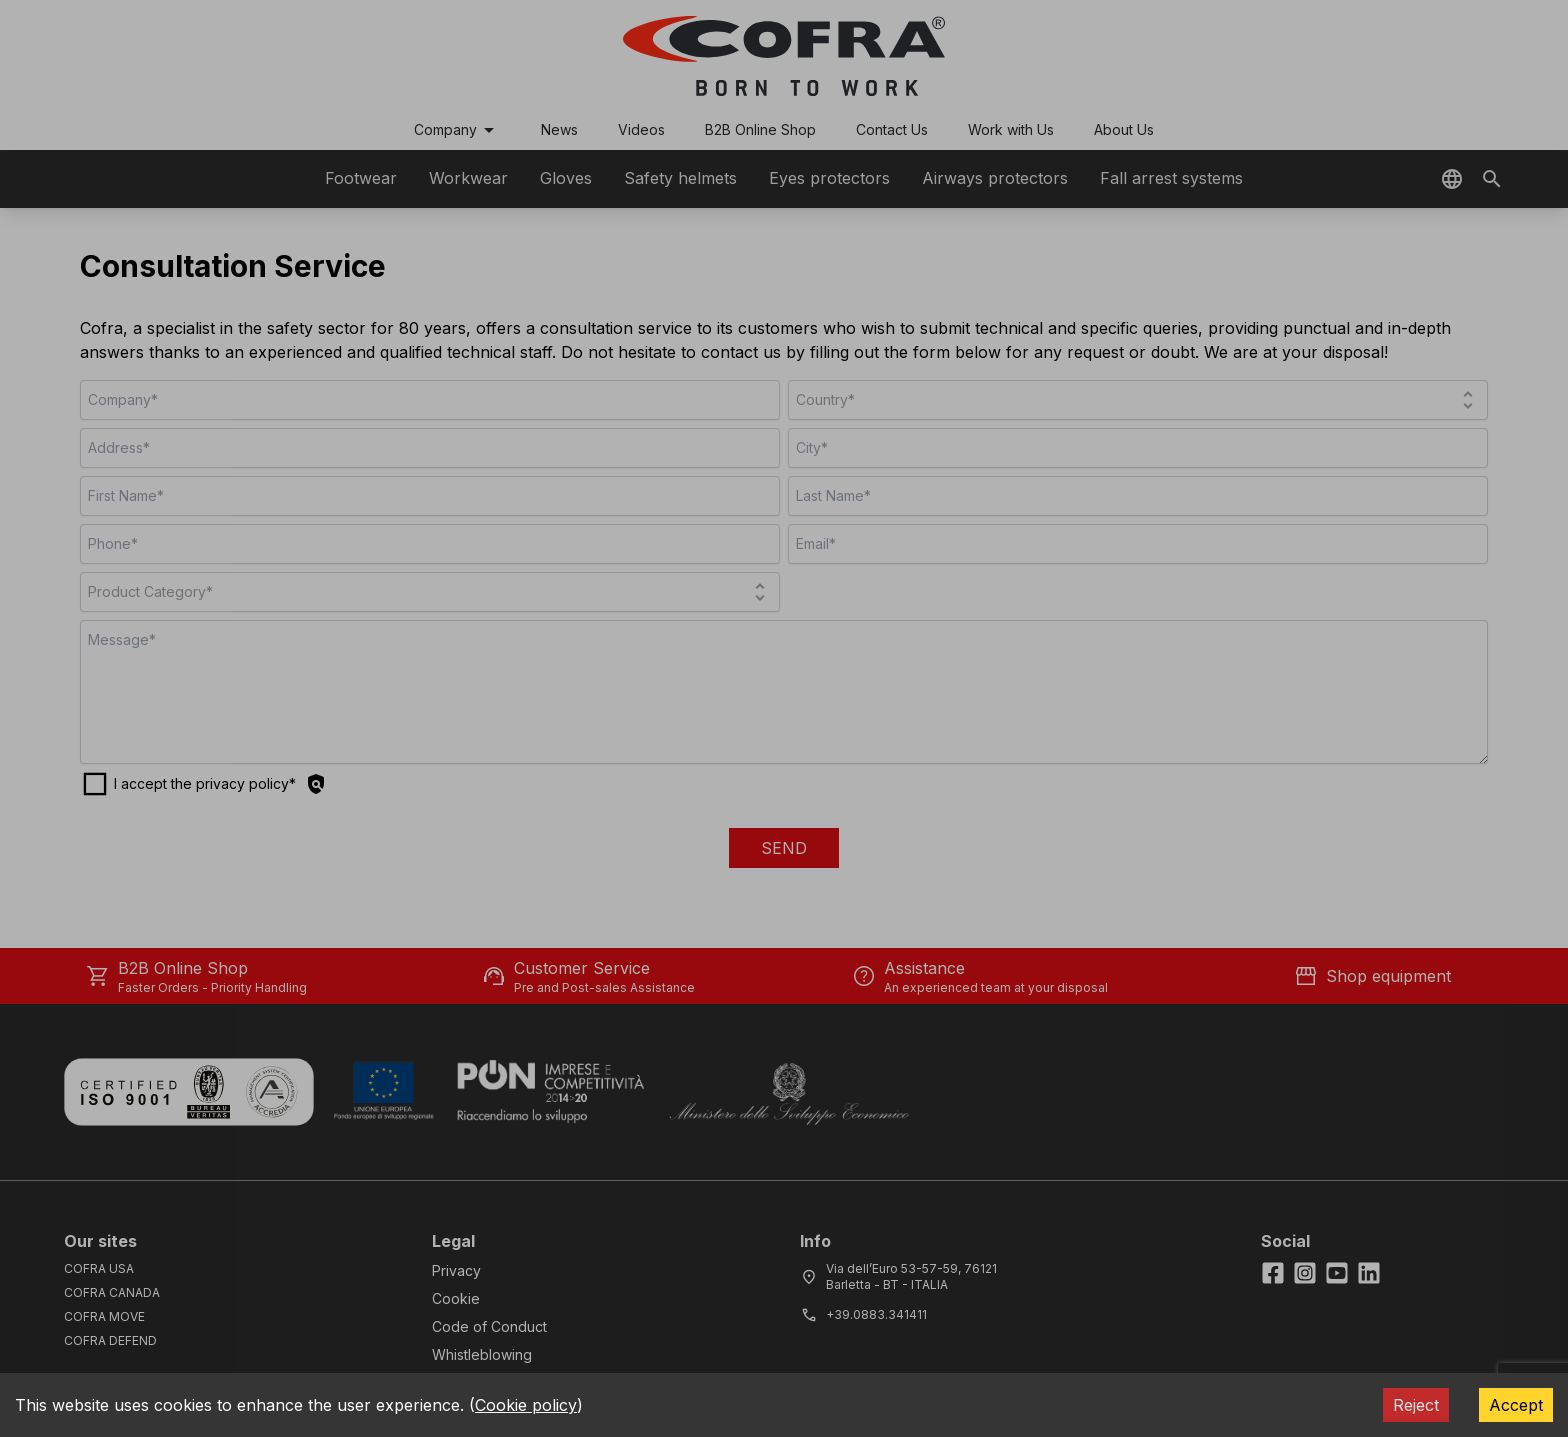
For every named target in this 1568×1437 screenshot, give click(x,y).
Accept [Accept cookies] (1516, 1405)
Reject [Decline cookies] (1416, 1405)
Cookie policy (526, 1405)
